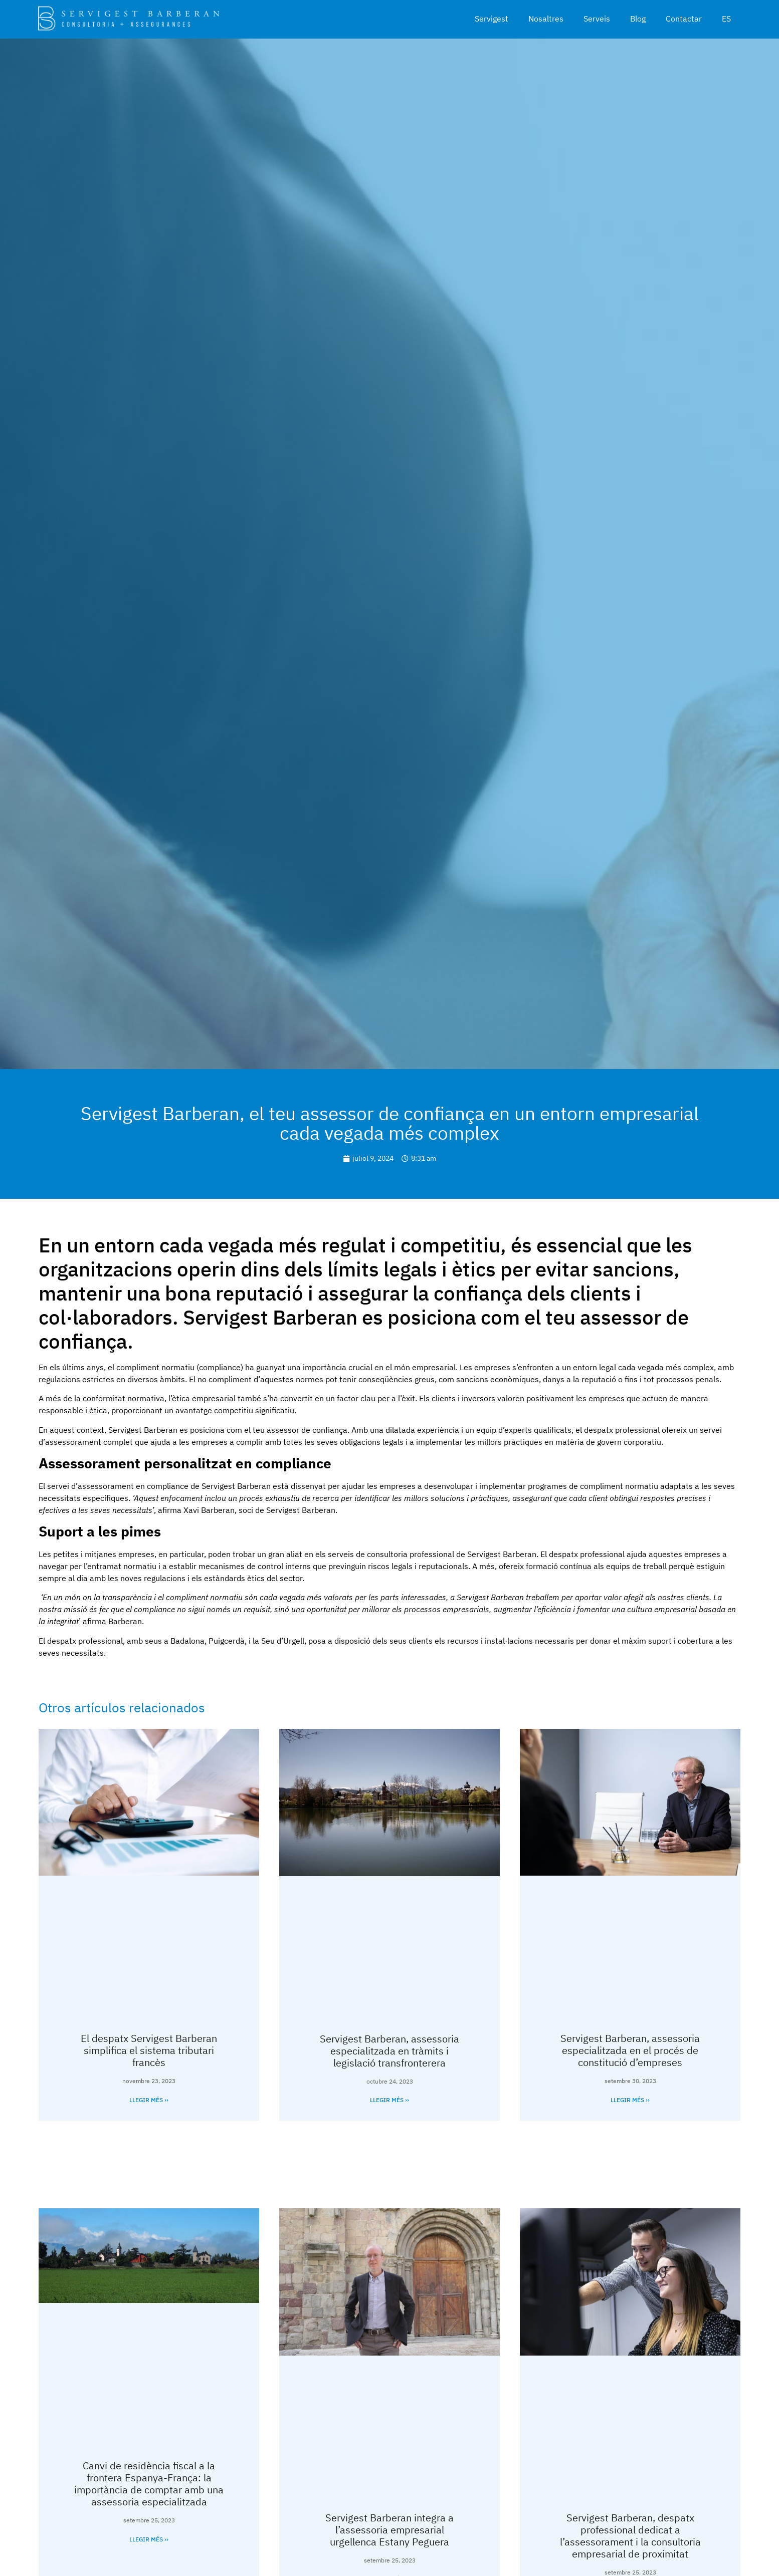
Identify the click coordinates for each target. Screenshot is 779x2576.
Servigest (491, 19)
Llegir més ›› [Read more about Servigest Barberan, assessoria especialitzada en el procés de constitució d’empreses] (630, 2100)
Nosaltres (545, 19)
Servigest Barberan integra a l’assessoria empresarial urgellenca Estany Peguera (389, 2529)
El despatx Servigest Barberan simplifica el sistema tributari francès (149, 2050)
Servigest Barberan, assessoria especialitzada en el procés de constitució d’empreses (630, 2050)
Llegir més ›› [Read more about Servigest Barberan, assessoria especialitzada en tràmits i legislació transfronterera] (389, 2100)
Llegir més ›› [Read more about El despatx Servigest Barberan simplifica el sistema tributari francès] (148, 2100)
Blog (638, 19)
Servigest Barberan (236, 1486)
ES (726, 19)
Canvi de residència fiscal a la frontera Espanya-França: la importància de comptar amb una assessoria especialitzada (149, 2483)
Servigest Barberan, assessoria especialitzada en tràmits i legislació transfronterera (389, 2051)
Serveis (596, 19)
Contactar (684, 19)
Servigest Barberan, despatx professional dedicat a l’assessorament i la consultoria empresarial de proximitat (630, 2535)
